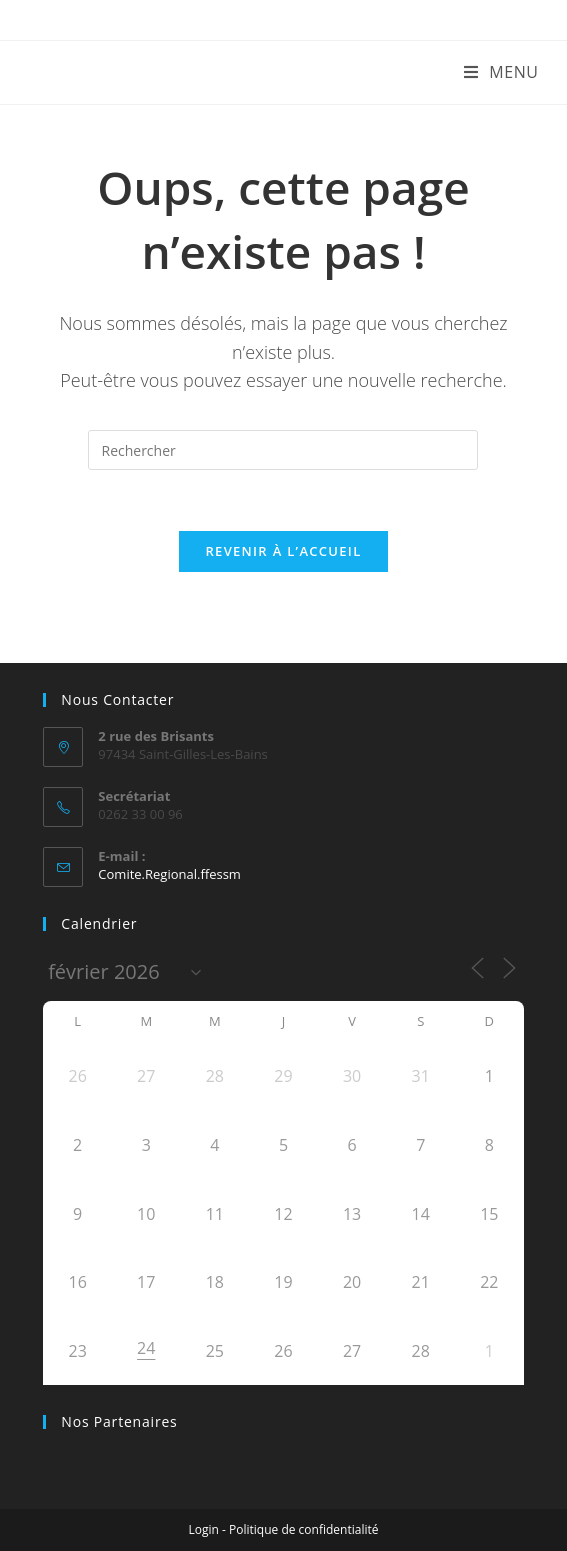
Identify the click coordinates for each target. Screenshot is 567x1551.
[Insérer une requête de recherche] (283, 450)
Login (204, 1529)
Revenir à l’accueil (283, 551)
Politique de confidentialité (303, 1529)
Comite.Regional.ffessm (169, 874)
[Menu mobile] (501, 72)
